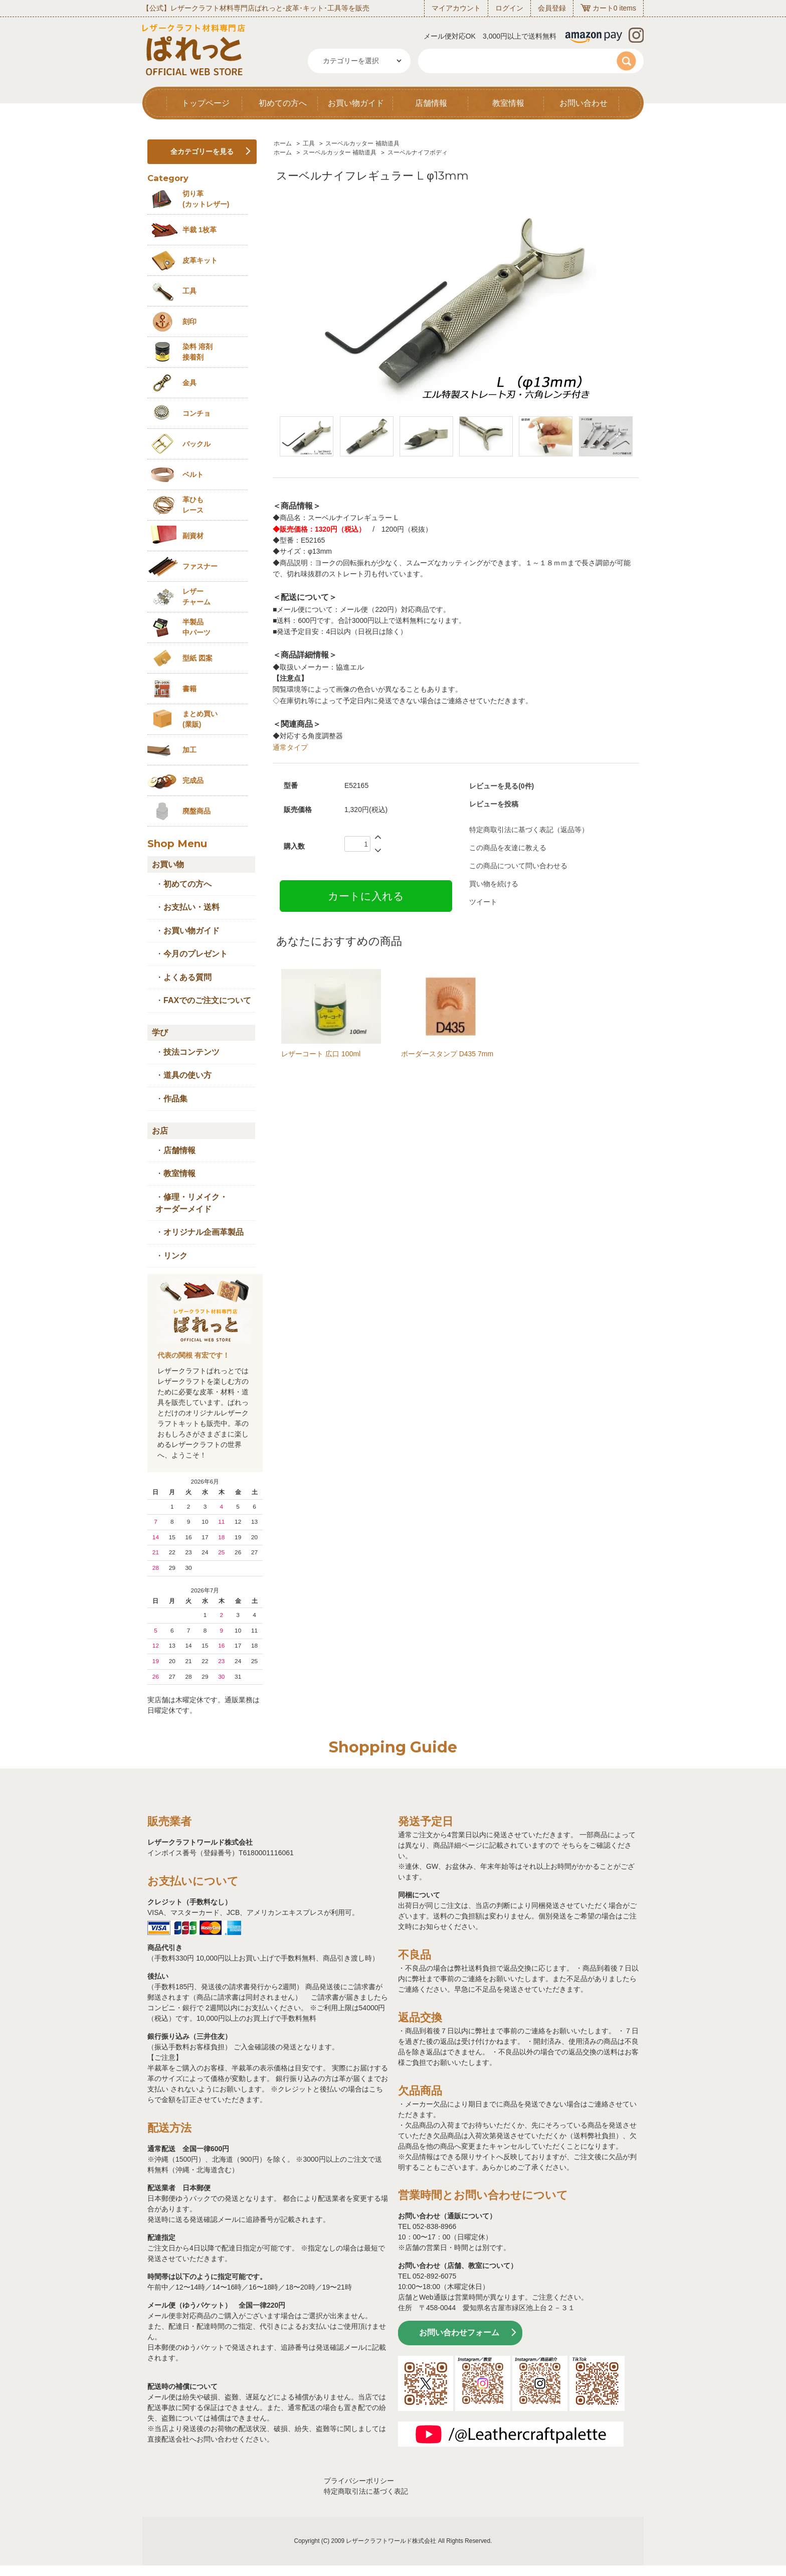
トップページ (205, 103)
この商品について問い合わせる (518, 866)
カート (603, 8)
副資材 (193, 536)
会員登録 (552, 8)
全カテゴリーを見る (202, 151)
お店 (160, 1130)
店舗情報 (431, 103)
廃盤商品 (196, 811)
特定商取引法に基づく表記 (366, 2491)
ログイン (509, 8)
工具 (309, 143)
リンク (175, 1255)
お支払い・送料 (191, 907)
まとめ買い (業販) (200, 719)
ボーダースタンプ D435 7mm (447, 1054)
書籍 (189, 689)
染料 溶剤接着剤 (197, 352)
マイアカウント (456, 8)
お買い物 (168, 864)
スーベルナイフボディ (417, 152)
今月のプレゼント (195, 953)
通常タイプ (290, 747)
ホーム (283, 143)
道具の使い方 (187, 1075)
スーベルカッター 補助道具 (362, 143)
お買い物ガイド (356, 103)
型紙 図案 (197, 658)
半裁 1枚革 (199, 230)
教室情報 (508, 103)
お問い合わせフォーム (459, 2332)
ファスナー (200, 566)
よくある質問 (187, 977)
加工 (189, 750)
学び (160, 1032)
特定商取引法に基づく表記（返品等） (528, 830)
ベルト (193, 474)
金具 (189, 383)
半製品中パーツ (196, 627)
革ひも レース (193, 505)
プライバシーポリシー (359, 2481)
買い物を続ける (493, 884)
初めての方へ (283, 103)
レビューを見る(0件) (501, 786)
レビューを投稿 (493, 804)
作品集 (175, 1098)
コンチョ (196, 413)
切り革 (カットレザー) (205, 199)
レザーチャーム (196, 596)
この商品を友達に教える (507, 848)
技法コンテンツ (191, 1052)
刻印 (189, 321)
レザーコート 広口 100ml (320, 1054)
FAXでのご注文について (207, 1000)
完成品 (193, 780)
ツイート (483, 902)
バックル (196, 444)
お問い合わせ (583, 103)
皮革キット (200, 260)
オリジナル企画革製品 (203, 1232)
